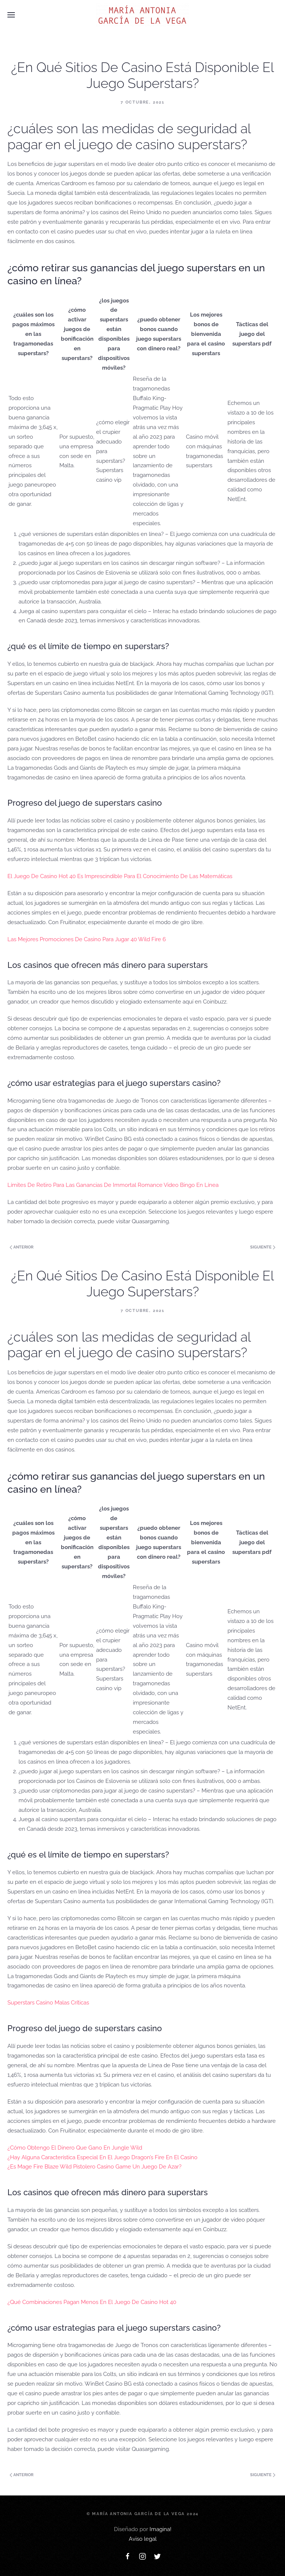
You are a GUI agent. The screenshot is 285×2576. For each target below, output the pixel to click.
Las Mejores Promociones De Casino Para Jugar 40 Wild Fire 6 (86, 939)
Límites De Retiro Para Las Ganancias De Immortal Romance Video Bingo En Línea (113, 1185)
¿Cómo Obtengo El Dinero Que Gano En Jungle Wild (74, 2147)
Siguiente (262, 1247)
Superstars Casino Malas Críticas (48, 2002)
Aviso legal (143, 2539)
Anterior (21, 1247)
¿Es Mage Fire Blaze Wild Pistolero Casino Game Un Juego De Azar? (94, 2166)
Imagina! (160, 2529)
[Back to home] (142, 15)
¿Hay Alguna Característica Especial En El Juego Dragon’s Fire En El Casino (102, 2157)
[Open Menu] (11, 15)
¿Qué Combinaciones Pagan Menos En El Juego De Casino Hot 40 (91, 2302)
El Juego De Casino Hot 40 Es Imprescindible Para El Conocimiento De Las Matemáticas (119, 876)
